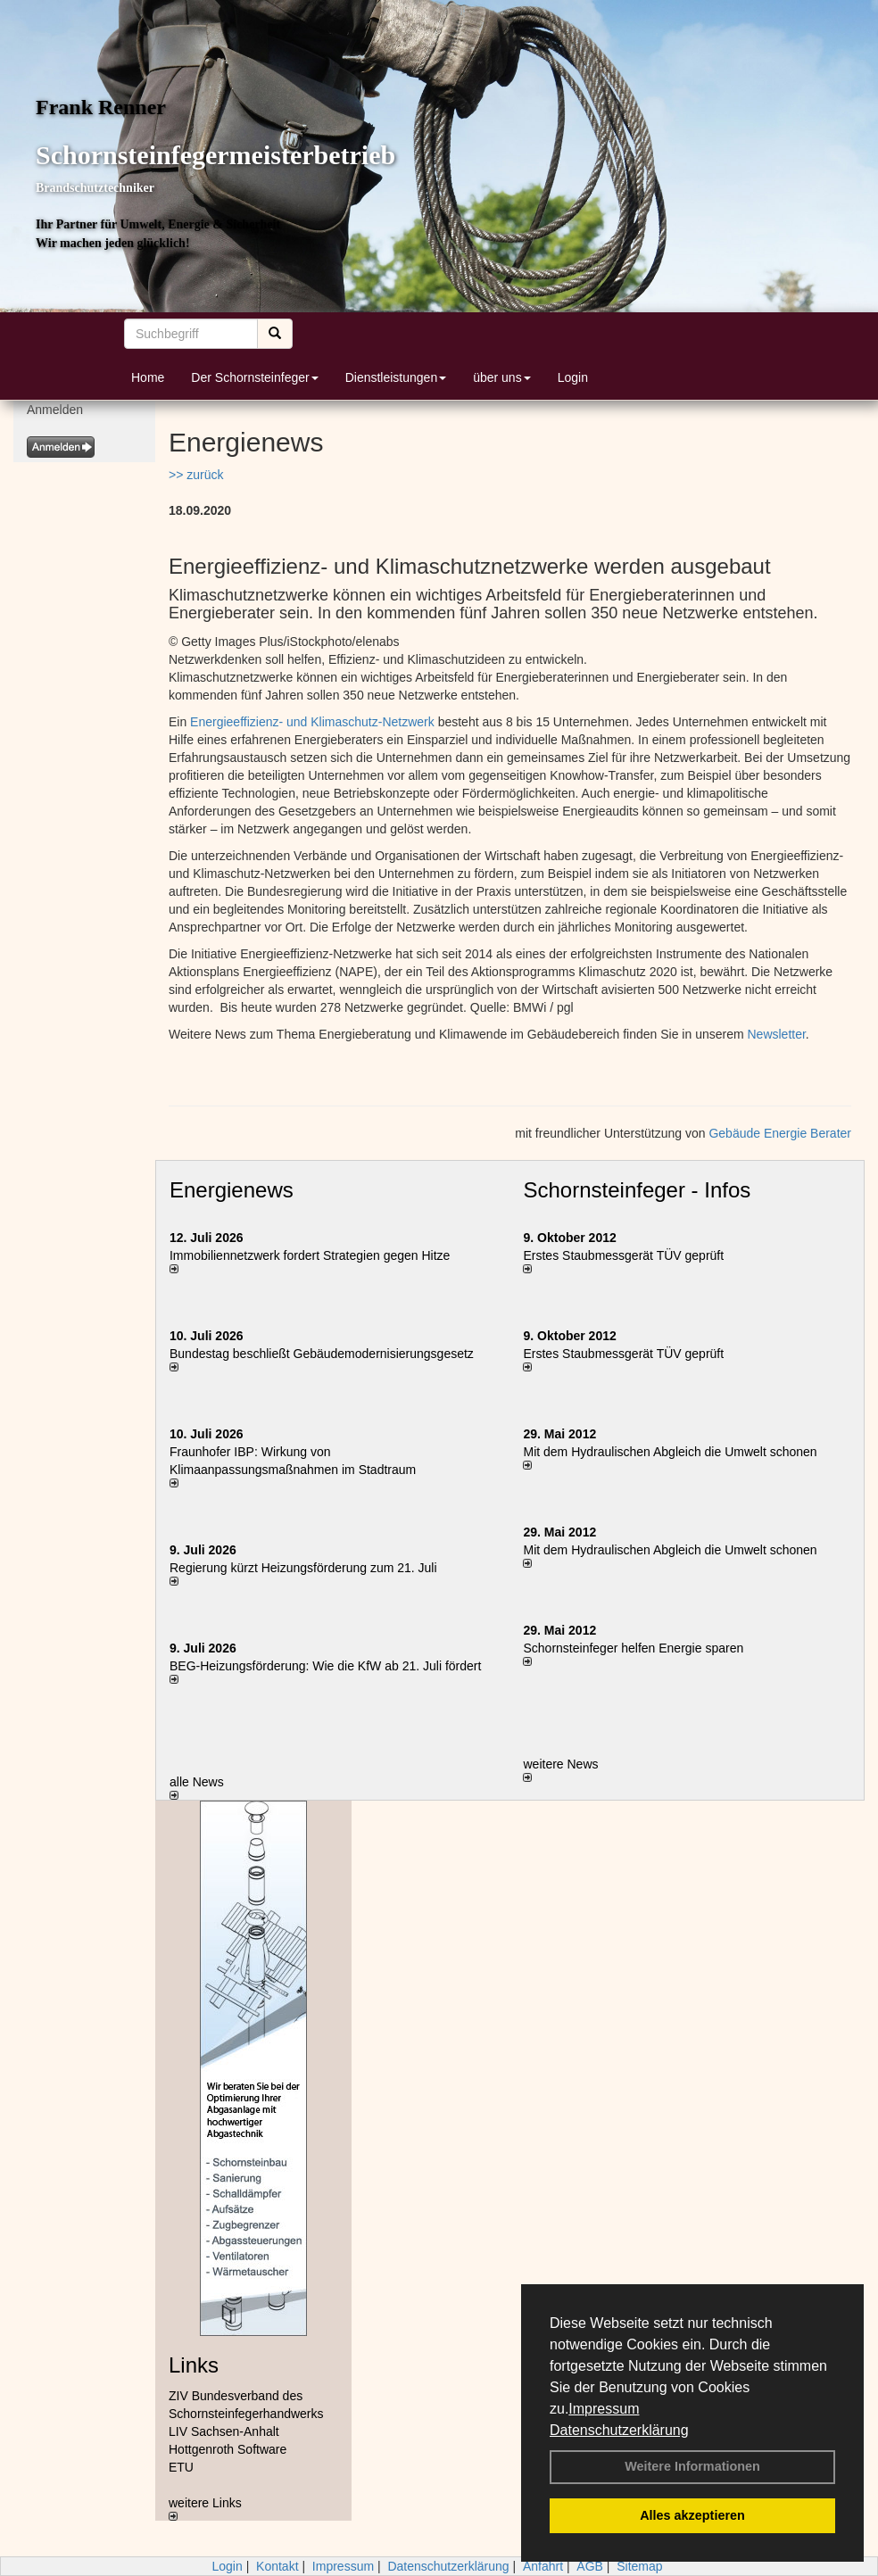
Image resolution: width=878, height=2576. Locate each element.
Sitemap (639, 2566)
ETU (181, 2467)
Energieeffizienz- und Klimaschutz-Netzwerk (312, 722)
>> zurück (196, 475)
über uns (501, 377)
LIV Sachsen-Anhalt (224, 2431)
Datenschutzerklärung (619, 2430)
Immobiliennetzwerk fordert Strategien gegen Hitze (310, 1255)
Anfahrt (543, 2566)
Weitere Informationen (692, 2466)
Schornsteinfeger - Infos (636, 1190)
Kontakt (277, 2566)
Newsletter (777, 1034)
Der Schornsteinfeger (254, 377)
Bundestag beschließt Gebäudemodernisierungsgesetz (322, 1353)
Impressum (603, 2408)
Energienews (232, 1190)
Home (147, 377)
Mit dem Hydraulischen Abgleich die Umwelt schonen (669, 1452)
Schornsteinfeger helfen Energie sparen (633, 1648)
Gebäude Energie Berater (779, 1133)
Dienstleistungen (396, 377)
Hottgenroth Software (227, 2449)
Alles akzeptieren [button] (692, 2515)
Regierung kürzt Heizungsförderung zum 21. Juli (303, 1568)
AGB (589, 2566)
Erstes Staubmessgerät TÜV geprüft (623, 1255)
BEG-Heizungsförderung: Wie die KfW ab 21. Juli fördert (325, 1666)
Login (573, 377)
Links (194, 2365)
